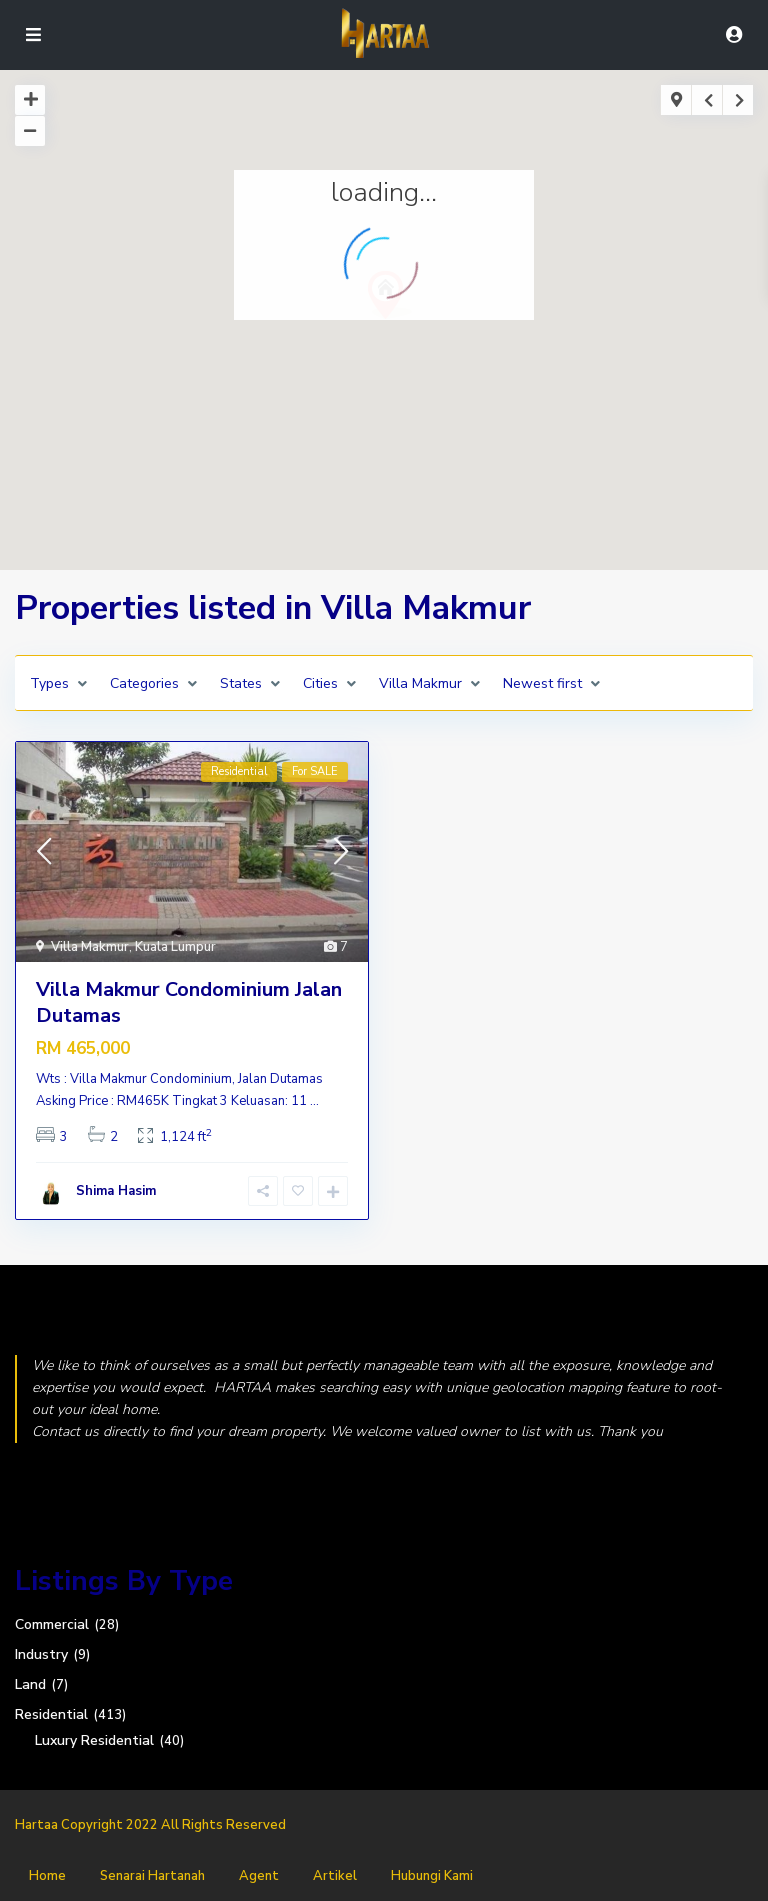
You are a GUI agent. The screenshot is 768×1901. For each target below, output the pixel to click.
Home (47, 1876)
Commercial (52, 1624)
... (314, 1101)
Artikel (335, 1876)
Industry (41, 1654)
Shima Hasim (116, 1191)
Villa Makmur (90, 947)
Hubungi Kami (432, 1876)
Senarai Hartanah (152, 1876)
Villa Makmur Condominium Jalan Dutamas (189, 1002)
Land (30, 1684)
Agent (259, 1876)
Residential (51, 1714)
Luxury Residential (94, 1740)
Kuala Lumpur (175, 947)
